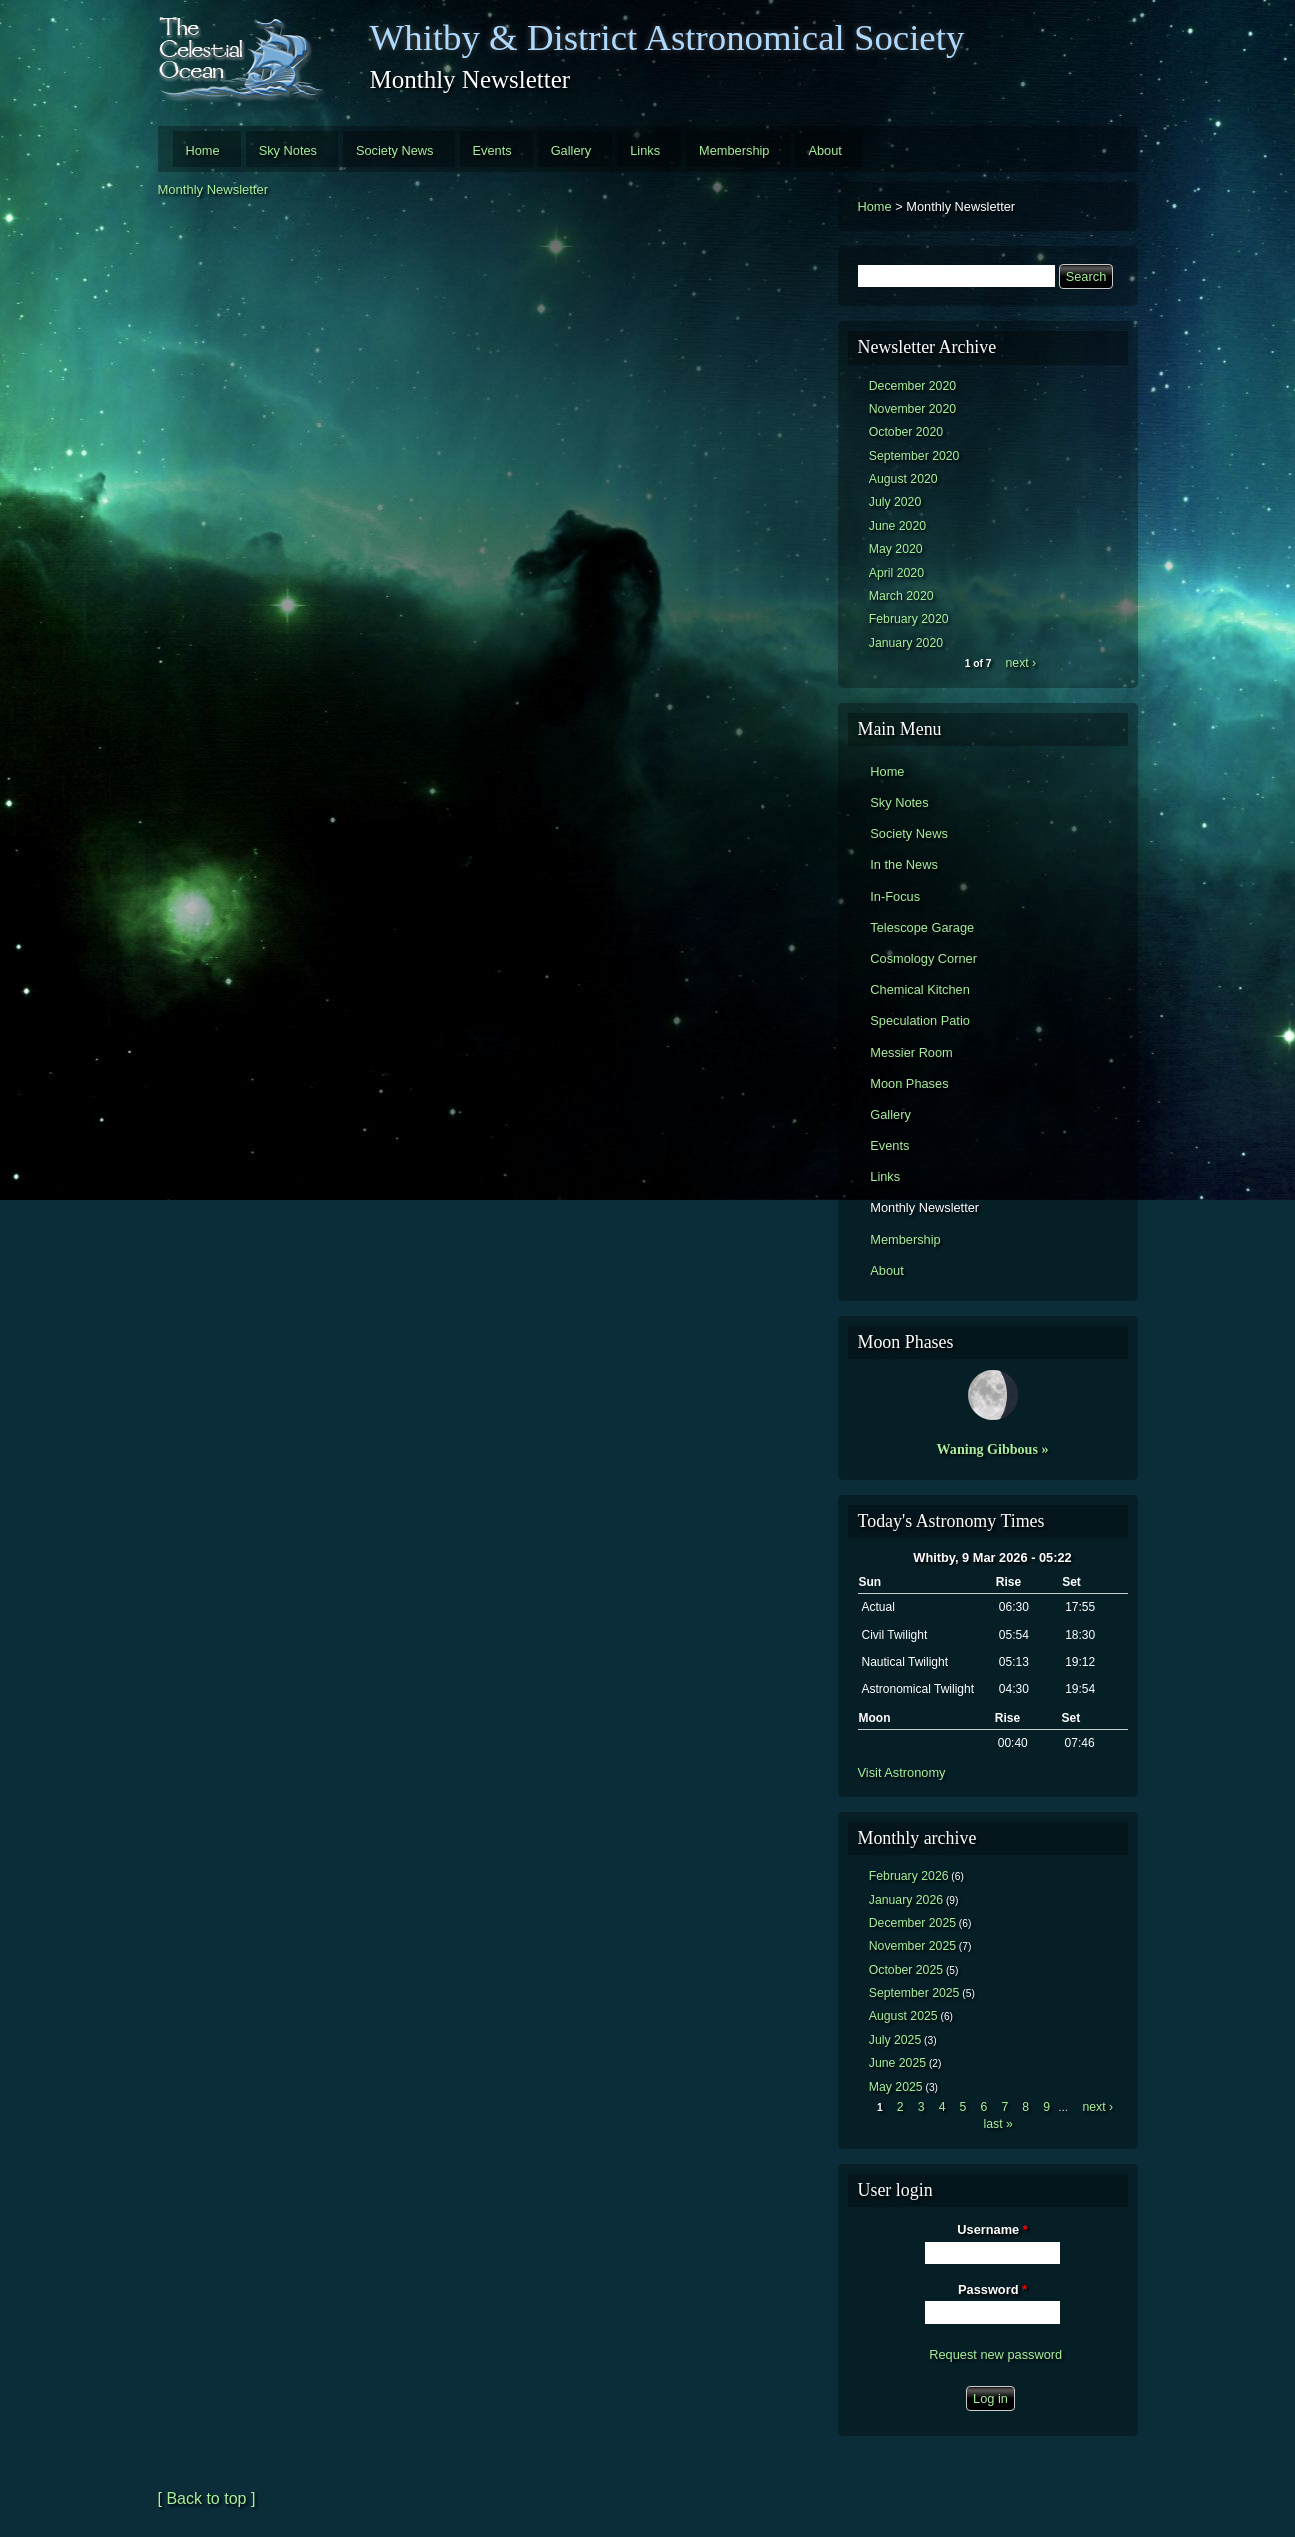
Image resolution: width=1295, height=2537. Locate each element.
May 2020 (896, 549)
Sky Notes (288, 150)
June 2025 (897, 2063)
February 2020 (909, 619)
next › (1021, 663)
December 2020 (912, 386)
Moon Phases (909, 1083)
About (824, 150)
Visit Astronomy (902, 1772)
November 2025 (912, 1946)
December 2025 (912, 1923)
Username (992, 2229)
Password (992, 2289)
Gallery (571, 150)
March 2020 (901, 596)
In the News (904, 864)
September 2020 (914, 456)
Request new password (995, 2354)
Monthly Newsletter (213, 189)
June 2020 (897, 526)
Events (492, 150)
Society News (395, 150)
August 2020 (903, 479)
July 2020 (895, 502)
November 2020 (912, 409)
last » (997, 2124)
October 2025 (906, 1970)
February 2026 (909, 1876)
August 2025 (903, 2016)
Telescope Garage (922, 927)
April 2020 (896, 573)
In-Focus (895, 896)
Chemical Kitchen (920, 989)
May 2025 (896, 2087)
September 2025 (914, 1993)
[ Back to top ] (207, 2498)
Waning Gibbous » (993, 1449)
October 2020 (906, 432)
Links (645, 150)
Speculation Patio (920, 1020)
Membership (734, 150)
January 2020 (906, 643)
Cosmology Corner (923, 958)
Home (203, 150)
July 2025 (895, 2040)
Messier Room (911, 1052)
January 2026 (906, 1900)
